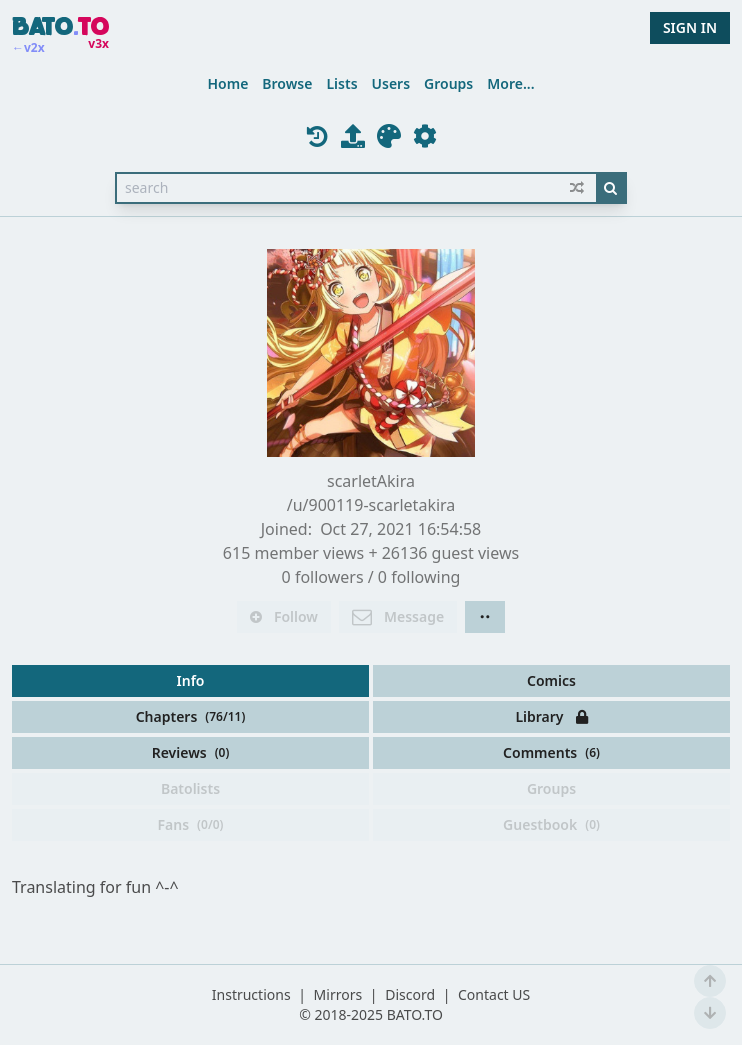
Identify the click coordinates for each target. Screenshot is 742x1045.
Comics (551, 680)
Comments (551, 752)
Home (227, 83)
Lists (341, 83)
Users (391, 83)
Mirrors (338, 994)
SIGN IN (690, 27)
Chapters (191, 716)
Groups (448, 83)
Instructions (251, 994)
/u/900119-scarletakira (371, 505)
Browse (287, 83)
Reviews (191, 752)
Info (191, 680)
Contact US (494, 994)
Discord (410, 994)
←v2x (28, 48)
